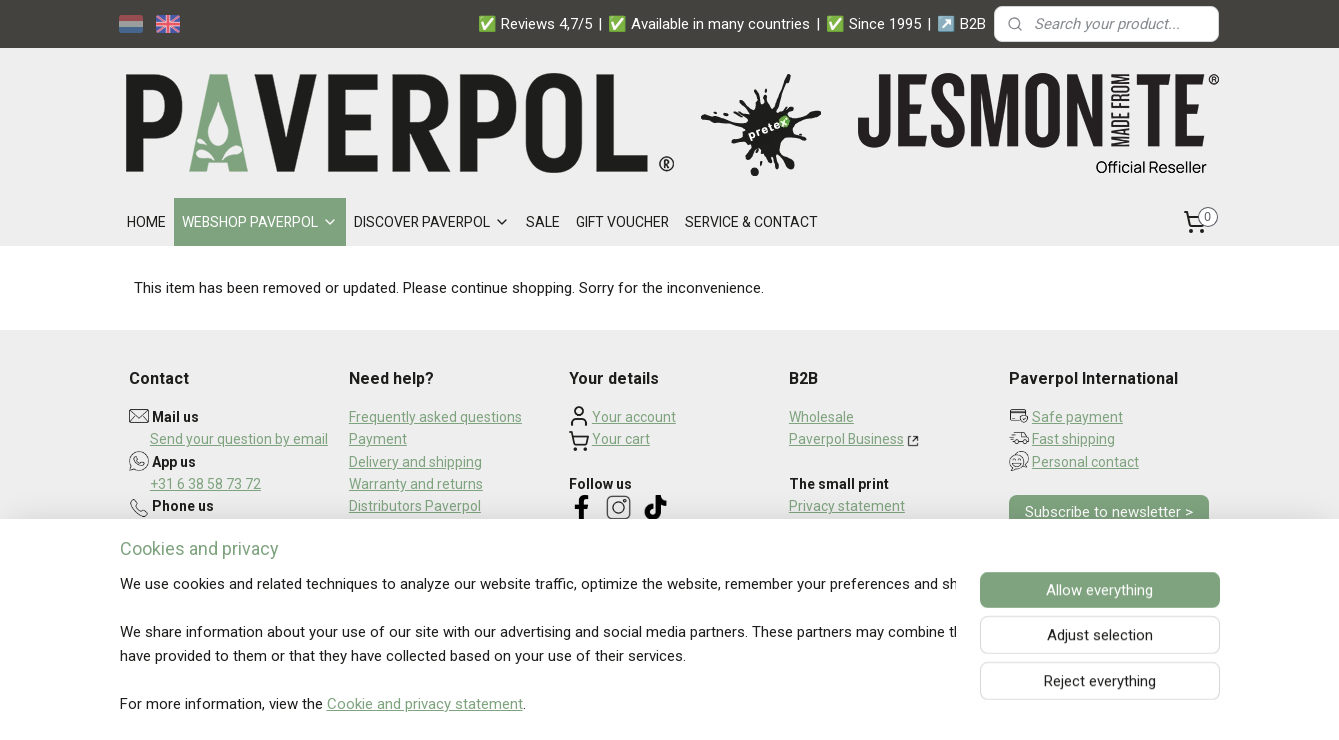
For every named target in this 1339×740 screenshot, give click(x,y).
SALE (543, 222)
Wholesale (821, 417)
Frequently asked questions (435, 417)
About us (377, 551)
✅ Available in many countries (709, 24)
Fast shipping (1073, 439)
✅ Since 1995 (873, 24)
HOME (146, 222)
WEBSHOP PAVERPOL (260, 222)
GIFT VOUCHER (622, 222)
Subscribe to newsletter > (1109, 512)
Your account (634, 417)
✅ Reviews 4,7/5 (535, 24)
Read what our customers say (662, 599)
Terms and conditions (857, 529)
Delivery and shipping (415, 462)
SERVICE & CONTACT (751, 222)
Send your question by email (239, 439)
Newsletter (383, 529)
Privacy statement (847, 506)
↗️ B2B (961, 24)
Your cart (621, 439)
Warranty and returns (416, 484)
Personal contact (1085, 462)
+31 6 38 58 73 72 (205, 484)
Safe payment (1077, 417)
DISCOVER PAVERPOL (432, 222)
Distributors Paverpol (415, 506)
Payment (378, 439)
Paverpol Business (846, 439)
